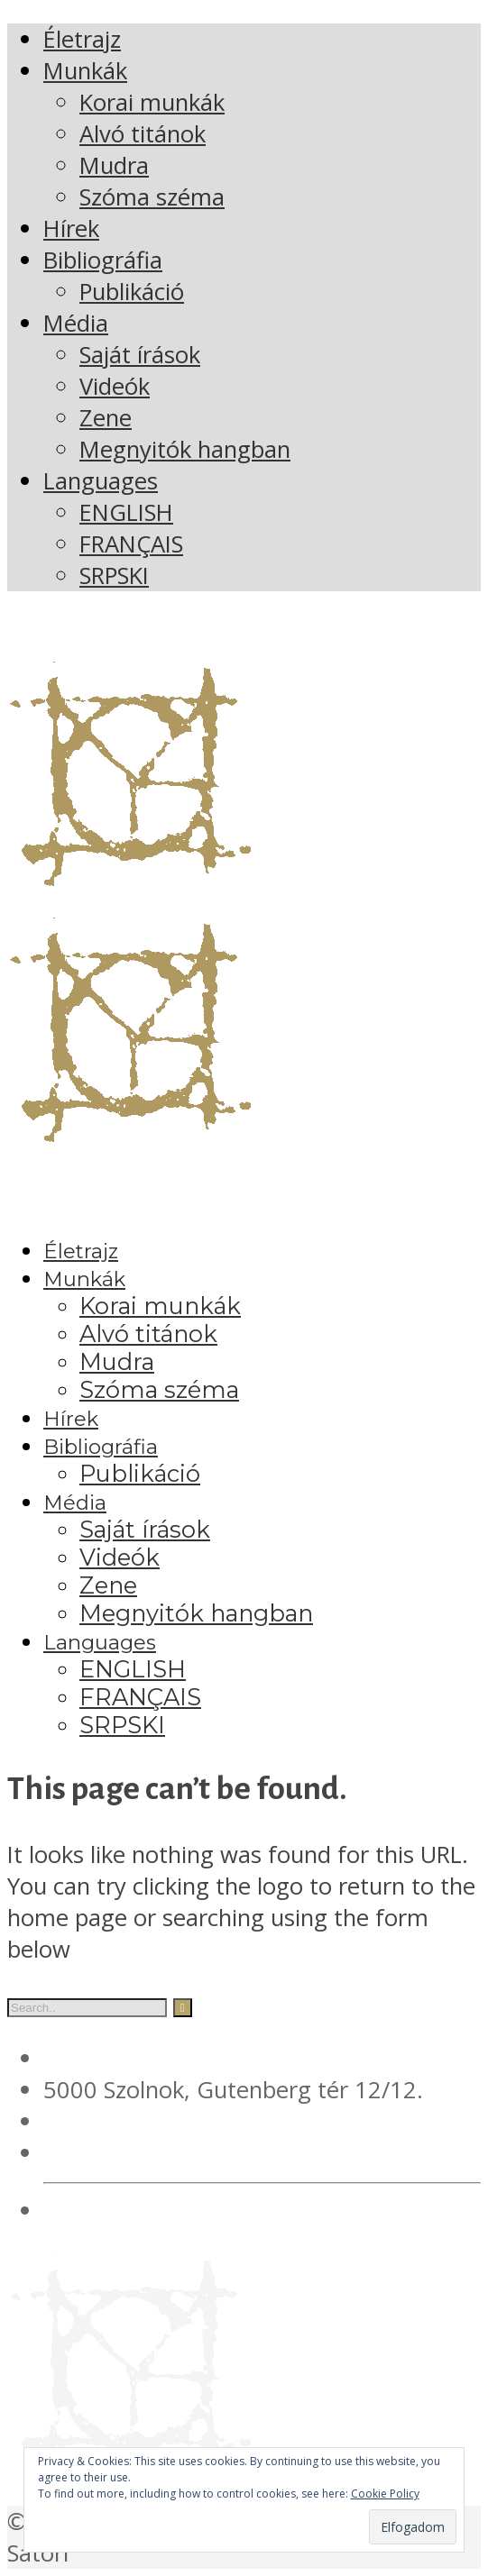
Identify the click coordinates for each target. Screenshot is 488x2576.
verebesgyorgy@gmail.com (187, 2153)
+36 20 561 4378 (133, 2121)
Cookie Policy (385, 2493)
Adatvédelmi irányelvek (166, 2210)
